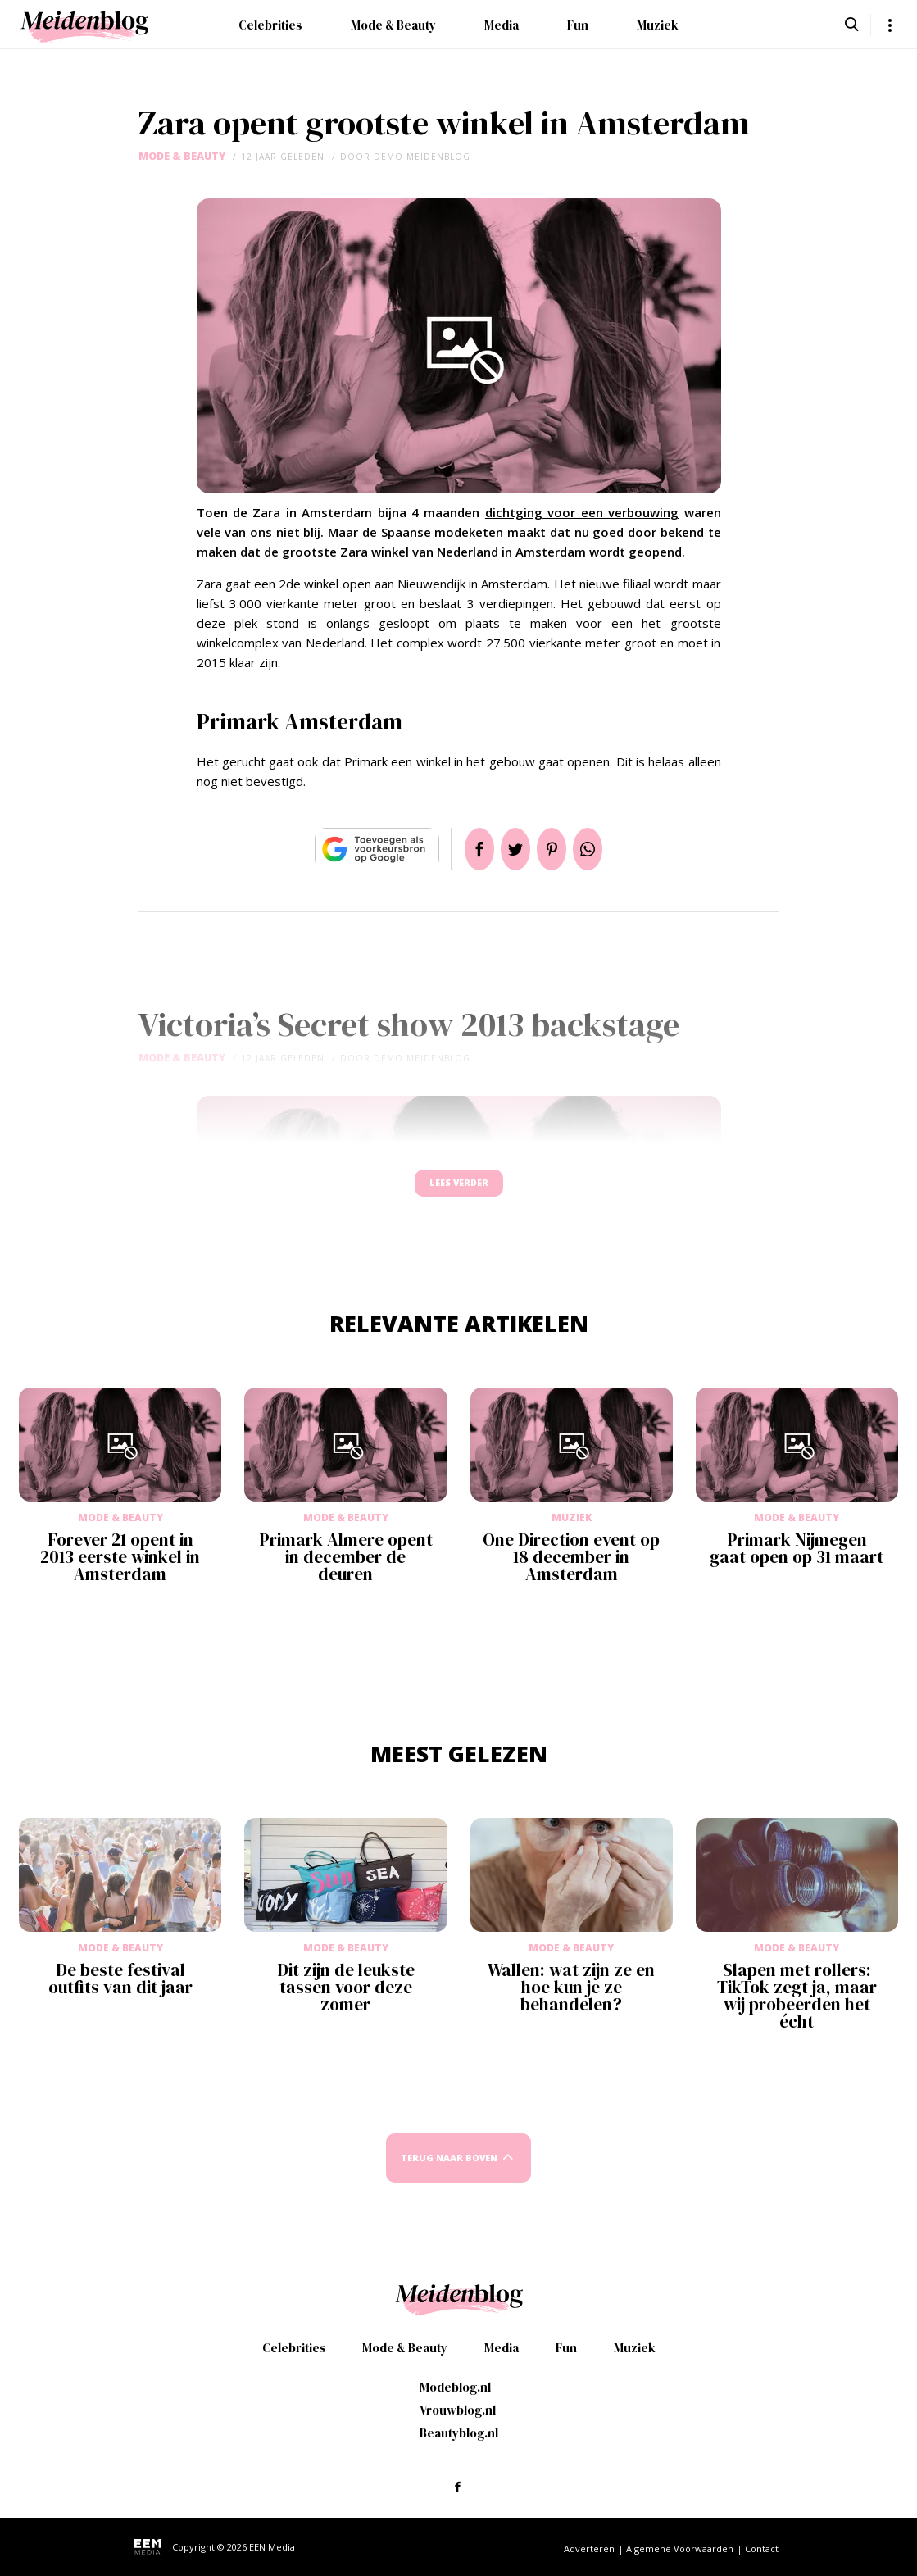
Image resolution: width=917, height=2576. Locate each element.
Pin (558, 849)
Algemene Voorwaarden (679, 2548)
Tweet (509, 849)
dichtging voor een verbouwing (582, 512)
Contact (762, 2548)
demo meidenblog (422, 156)
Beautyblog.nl (459, 2433)
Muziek (658, 25)
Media (501, 25)
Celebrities (270, 25)
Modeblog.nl (455, 2387)
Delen (459, 849)
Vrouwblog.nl (458, 2410)
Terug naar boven (449, 2173)
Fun (577, 25)
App (607, 849)
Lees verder (458, 1190)
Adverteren (589, 2548)
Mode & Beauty (393, 25)
